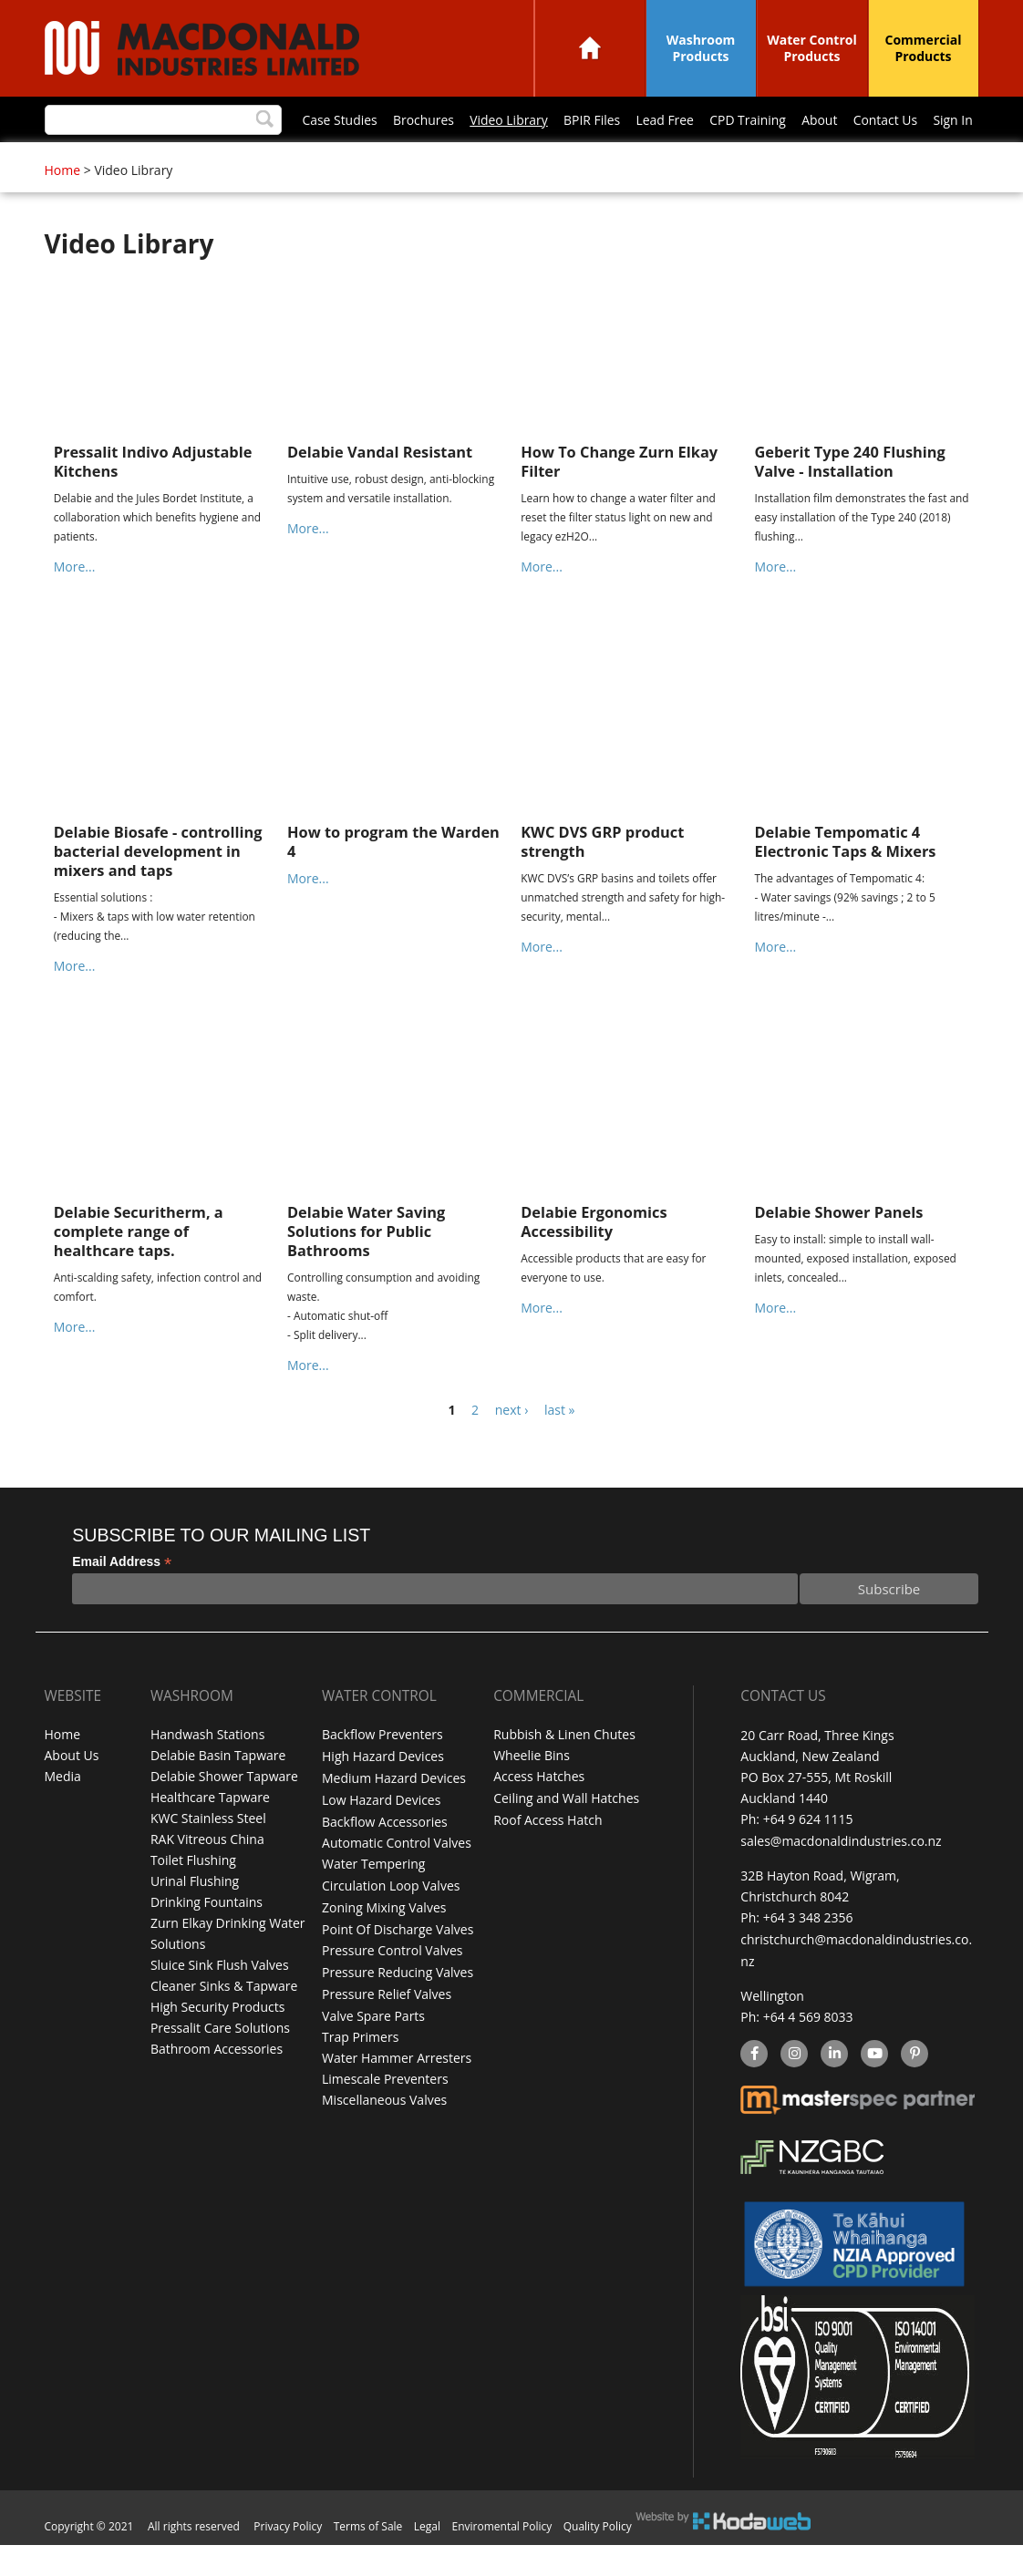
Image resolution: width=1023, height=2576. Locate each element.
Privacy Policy (287, 2557)
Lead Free (429, 161)
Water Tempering (373, 1898)
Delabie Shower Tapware (224, 1814)
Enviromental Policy (502, 2557)
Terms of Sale (368, 2557)
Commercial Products (923, 48)
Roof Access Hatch (547, 1856)
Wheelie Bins (531, 1793)
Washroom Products (701, 48)
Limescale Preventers (385, 2108)
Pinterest (913, 2087)
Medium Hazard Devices (394, 1814)
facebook (752, 2087)
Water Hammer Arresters (396, 2087)
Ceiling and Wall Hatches (566, 1835)
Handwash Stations (207, 1772)
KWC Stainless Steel (208, 1856)
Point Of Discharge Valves (397, 1961)
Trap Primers (360, 2066)
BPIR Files (354, 161)
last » (559, 1447)
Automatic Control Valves (396, 1877)
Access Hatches (538, 1814)
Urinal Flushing (194, 1919)
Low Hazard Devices (381, 1835)
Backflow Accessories (385, 1856)
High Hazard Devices (383, 1793)
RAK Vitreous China (207, 1877)
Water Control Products (812, 48)
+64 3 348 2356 (808, 1953)
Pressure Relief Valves (386, 2024)
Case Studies (102, 161)
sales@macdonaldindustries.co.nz (840, 1877)
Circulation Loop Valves (391, 1919)
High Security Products (217, 2045)
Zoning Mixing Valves (384, 1940)
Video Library (271, 161)
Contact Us (651, 161)
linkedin (834, 2087)
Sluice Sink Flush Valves (219, 2003)
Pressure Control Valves (392, 1982)
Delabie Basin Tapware (217, 1793)
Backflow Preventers (382, 1772)
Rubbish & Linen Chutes (564, 1772)
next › (512, 1447)
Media (63, 1814)
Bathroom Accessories (216, 2087)
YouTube (872, 2087)
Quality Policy (597, 2557)
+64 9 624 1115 (808, 1856)
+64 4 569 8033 (808, 2049)
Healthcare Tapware (210, 1835)
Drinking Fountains (206, 1940)
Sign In (719, 161)
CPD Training (512, 161)
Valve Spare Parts (373, 2045)
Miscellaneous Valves (384, 2129)
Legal (427, 2557)
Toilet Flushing (193, 1898)
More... (75, 604)
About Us (72, 1793)
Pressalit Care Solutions (220, 2066)
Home (590, 48)
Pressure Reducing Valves (397, 2003)
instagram (793, 2087)
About (585, 161)
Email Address (121, 1599)
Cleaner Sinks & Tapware (223, 2024)
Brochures (185, 161)
